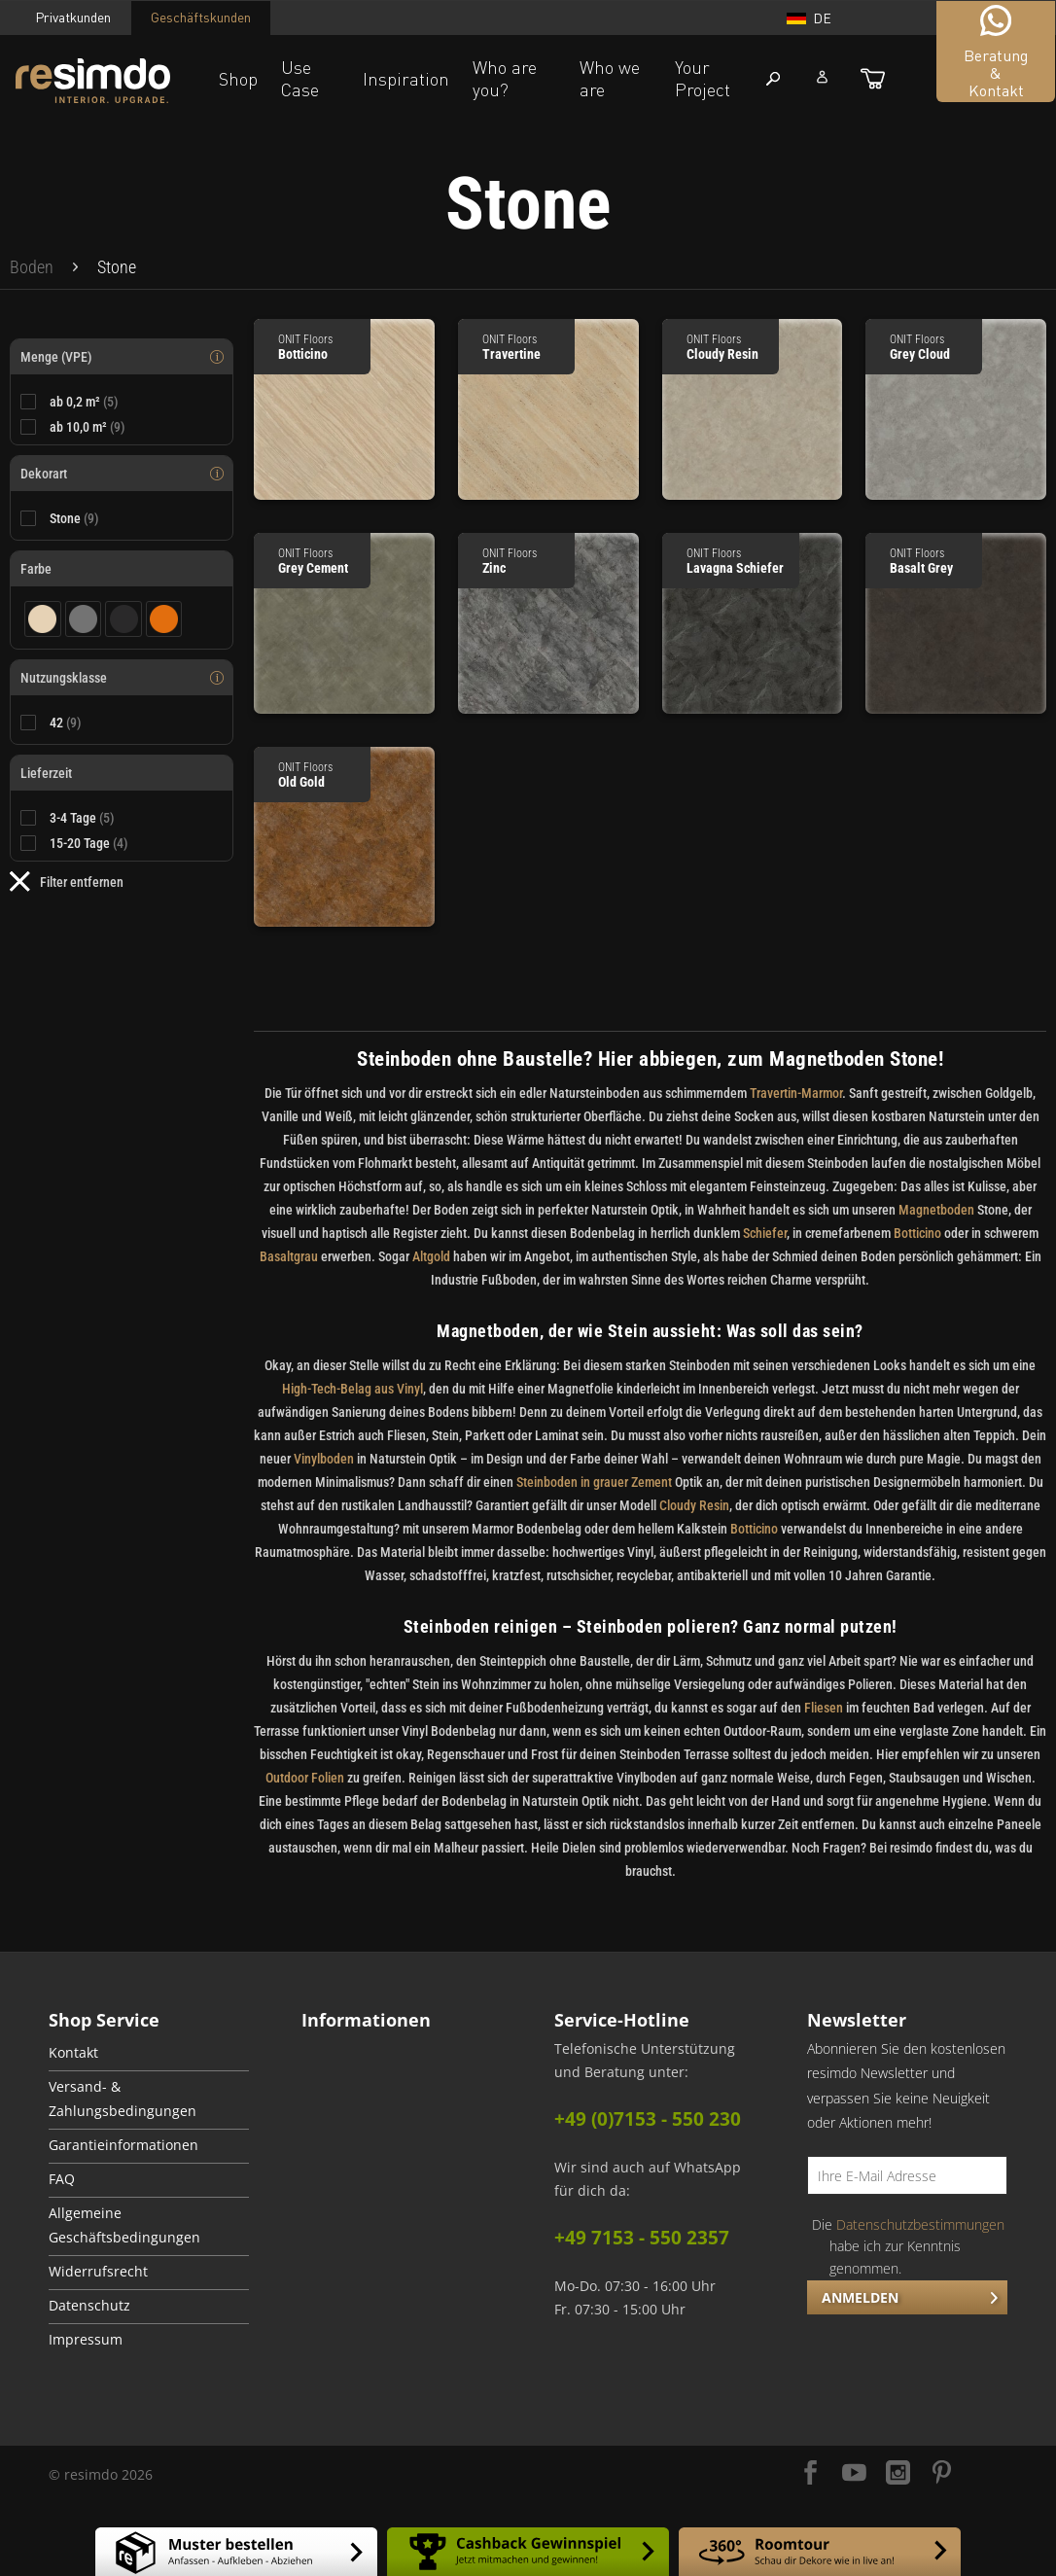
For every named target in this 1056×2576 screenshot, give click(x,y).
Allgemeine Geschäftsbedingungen (124, 2225)
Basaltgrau (289, 1256)
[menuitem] (31, 267)
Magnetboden (936, 1209)
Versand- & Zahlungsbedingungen (122, 2099)
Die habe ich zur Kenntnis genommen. (908, 2246)
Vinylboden (324, 1458)
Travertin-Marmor (796, 1093)
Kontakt (73, 2053)
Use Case (300, 78)
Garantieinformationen (123, 2145)
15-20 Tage (89, 843)
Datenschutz (89, 2305)
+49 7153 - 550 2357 (641, 2237)
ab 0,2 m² (84, 401)
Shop (238, 78)
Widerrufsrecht (98, 2271)
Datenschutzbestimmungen (920, 2224)
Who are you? (505, 78)
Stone (74, 518)
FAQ (62, 2179)
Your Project (702, 78)
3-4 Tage (82, 818)
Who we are (610, 78)
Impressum (86, 2339)
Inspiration (406, 78)
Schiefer (765, 1233)
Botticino (917, 1233)
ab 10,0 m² (87, 427)
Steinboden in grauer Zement (594, 1482)
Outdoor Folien (304, 1777)
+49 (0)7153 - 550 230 (647, 2119)
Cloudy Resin (694, 1505)
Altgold (431, 1256)
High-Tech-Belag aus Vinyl (352, 1388)
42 (66, 722)
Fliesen (823, 1707)
